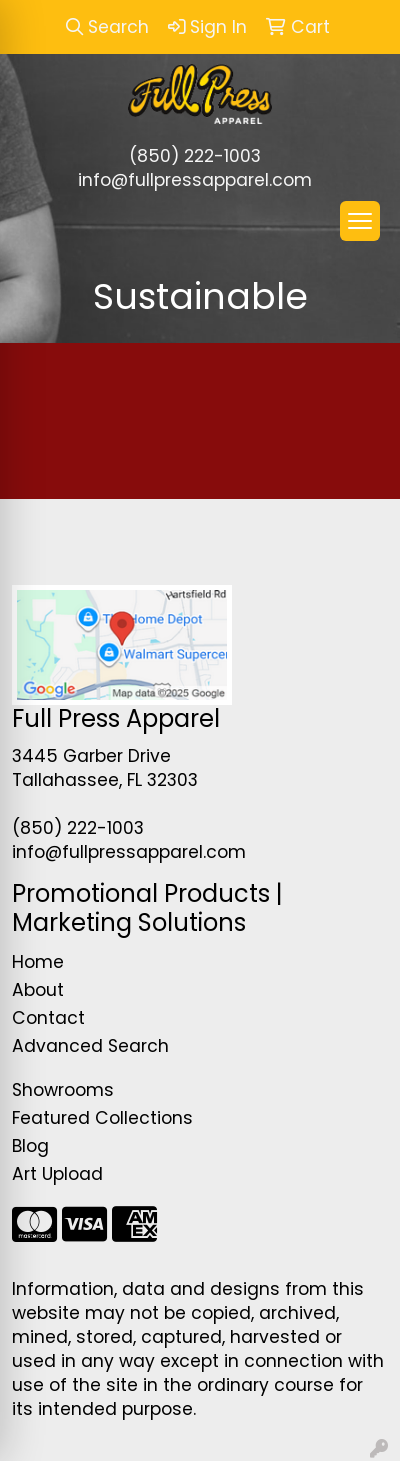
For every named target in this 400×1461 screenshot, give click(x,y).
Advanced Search (90, 1046)
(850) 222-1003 (195, 156)
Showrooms (63, 1090)
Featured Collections (102, 1118)
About (38, 990)
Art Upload (57, 1174)
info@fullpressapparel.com (195, 180)
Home (38, 962)
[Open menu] (360, 221)
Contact (48, 1018)
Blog (30, 1146)
